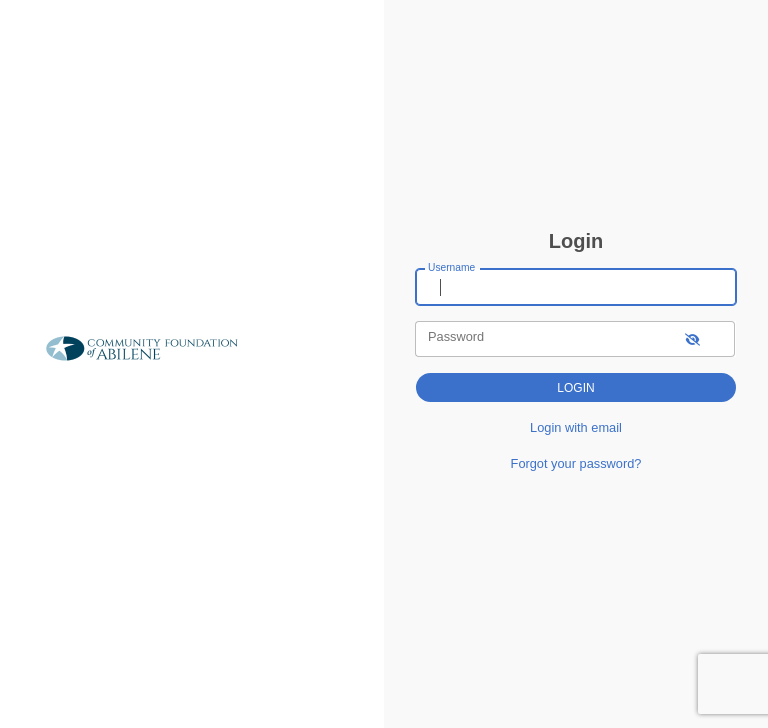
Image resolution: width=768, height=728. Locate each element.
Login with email (576, 427)
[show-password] (692, 338)
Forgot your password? (576, 463)
